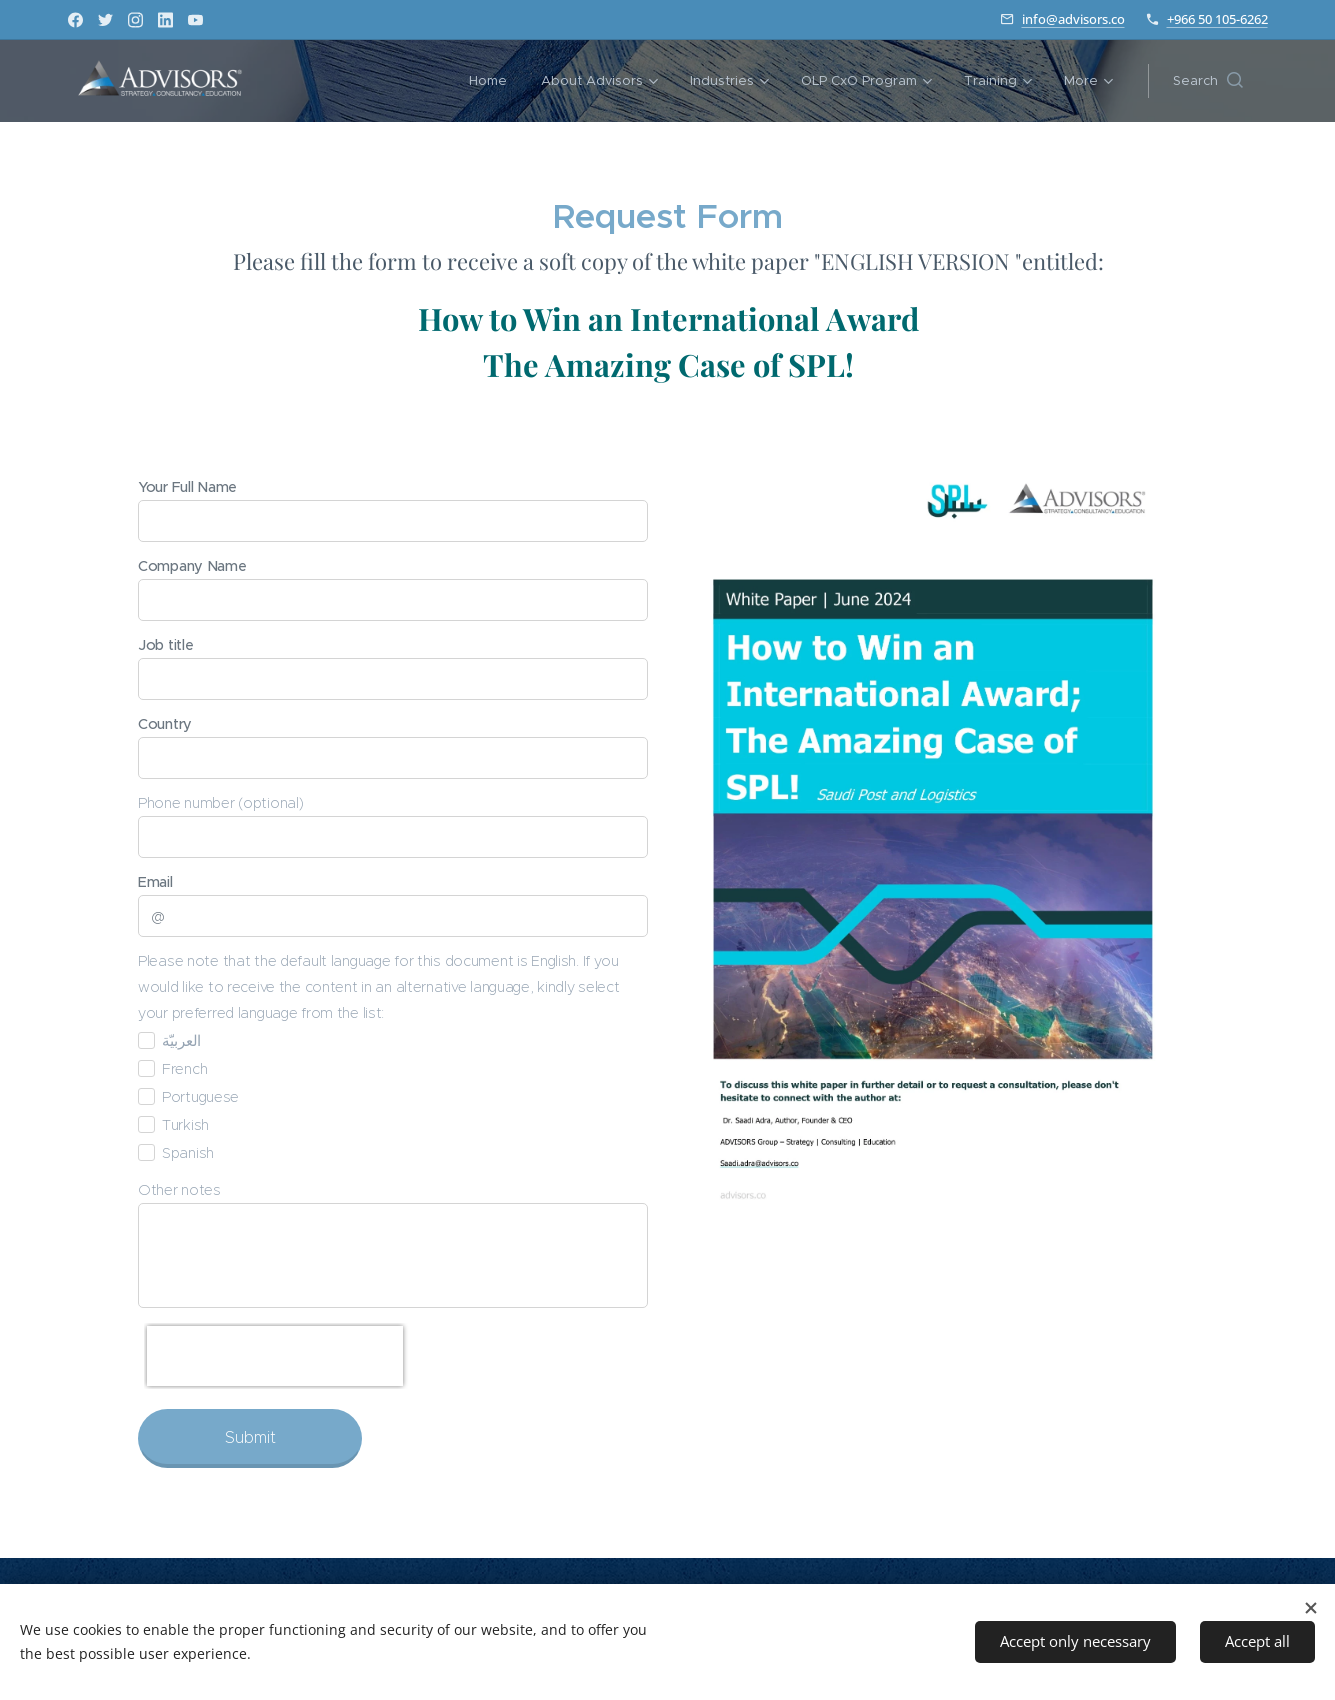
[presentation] (275, 1356)
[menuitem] (462, 81)
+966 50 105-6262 (1217, 19)
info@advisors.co (1073, 19)
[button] (1208, 81)
